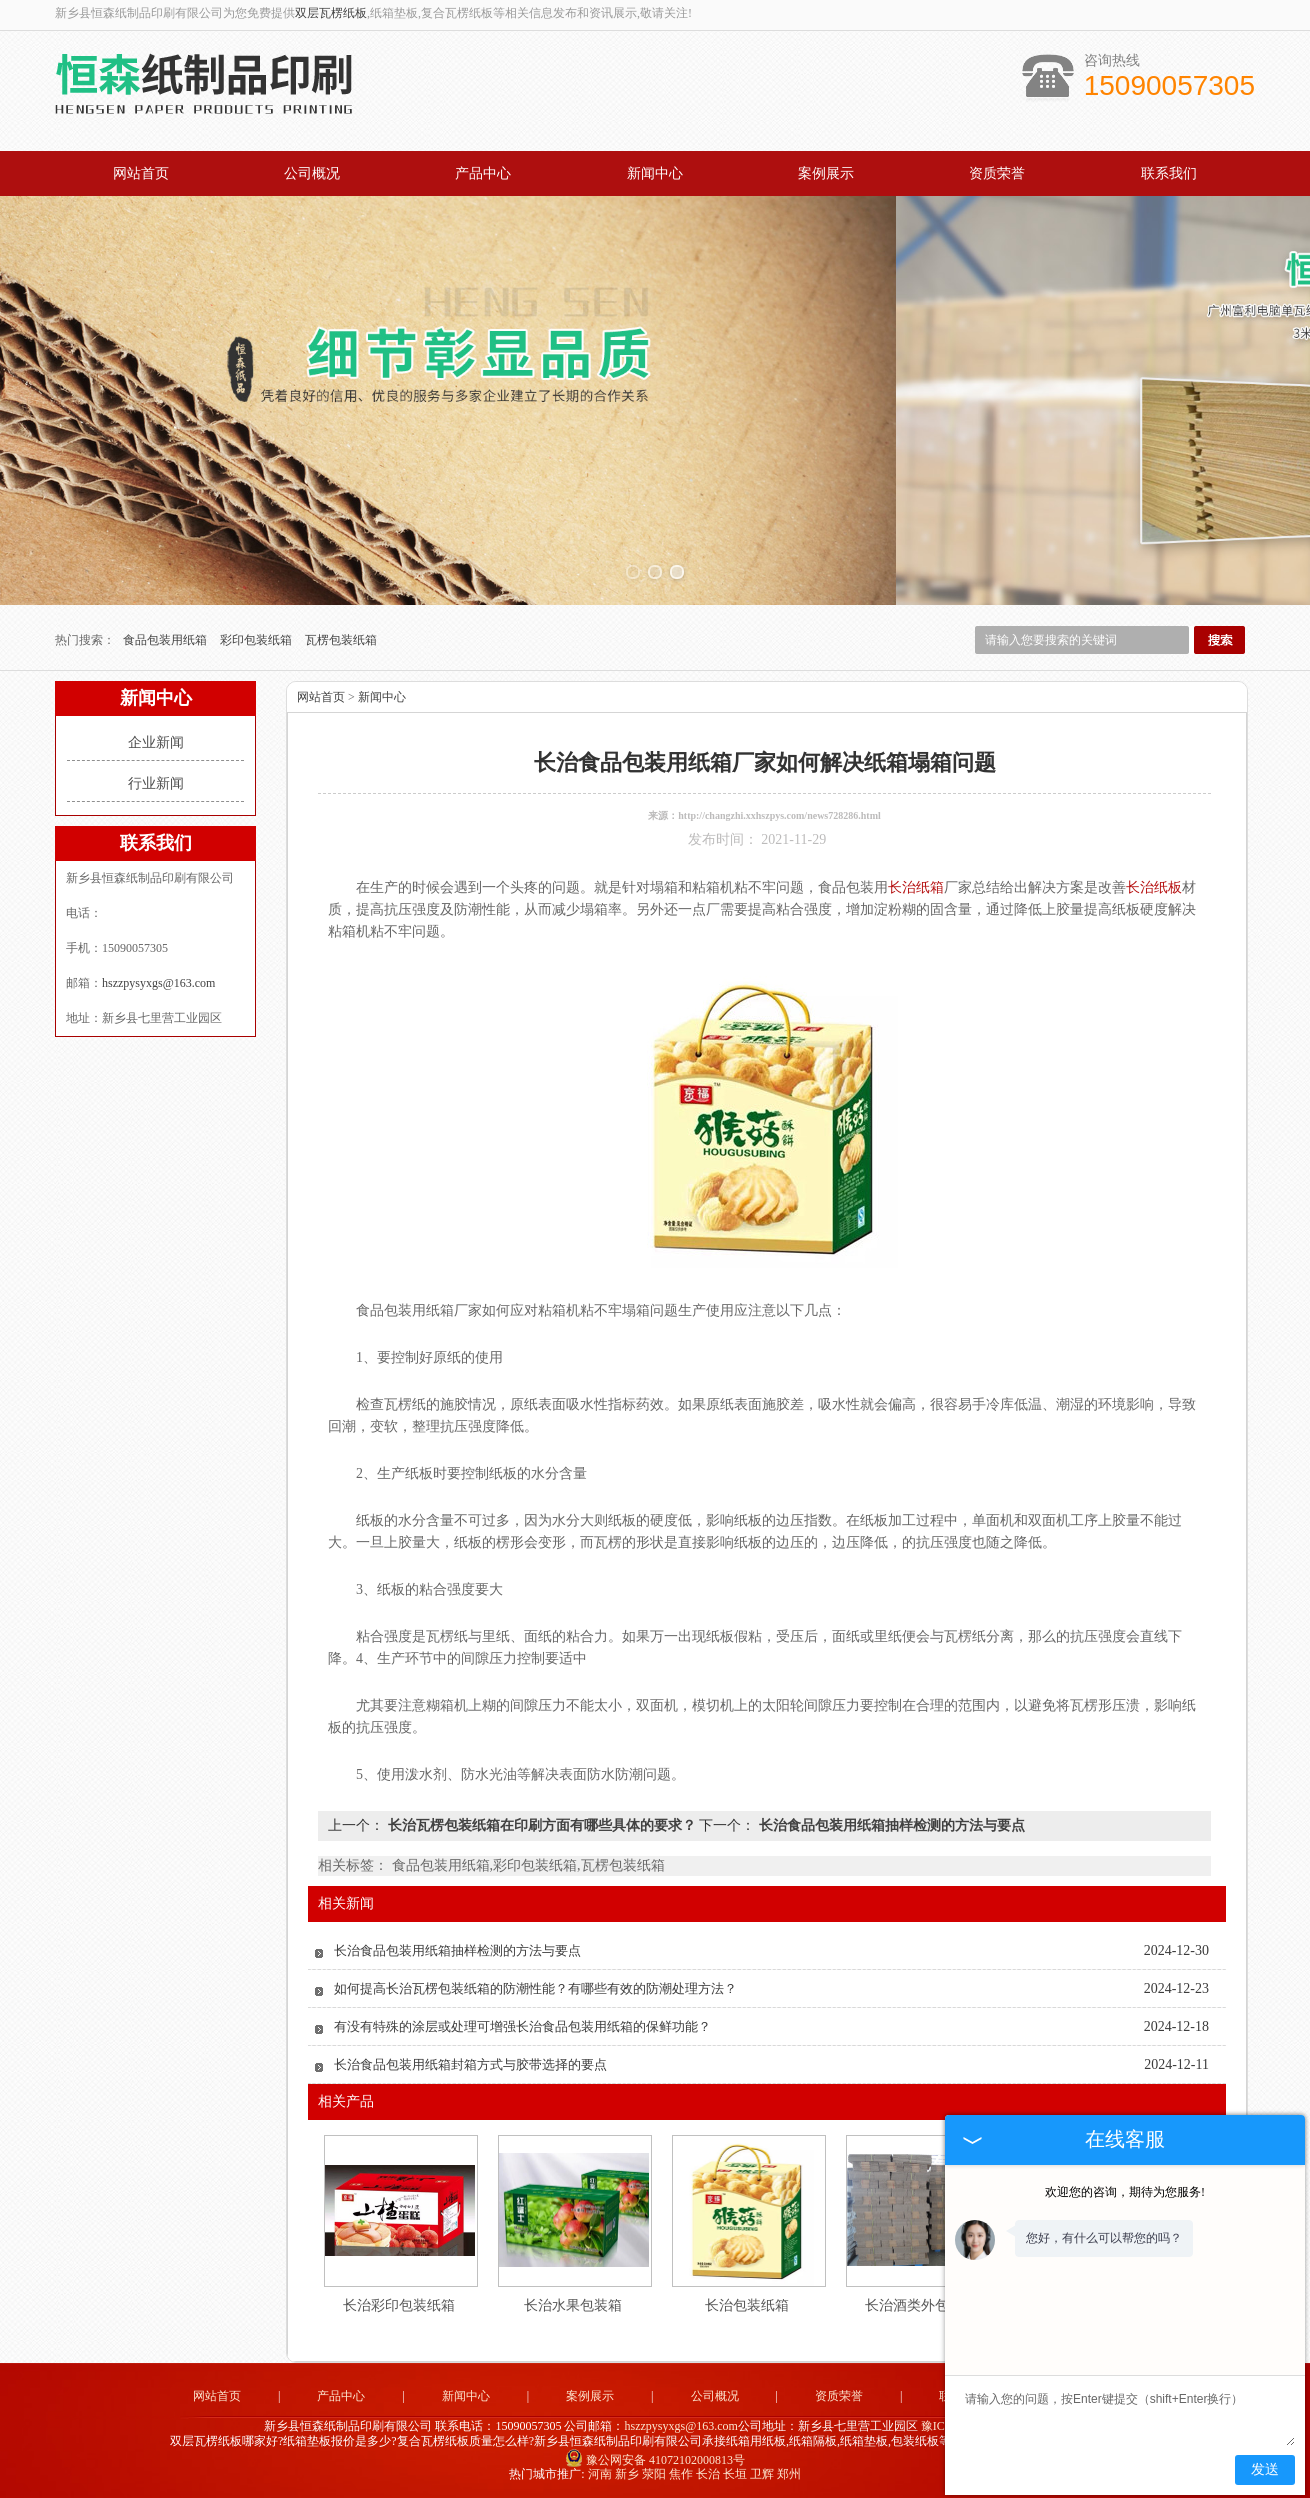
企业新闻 (156, 742)
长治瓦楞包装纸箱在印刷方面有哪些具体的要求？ (541, 1825)
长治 (708, 2474)
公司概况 (312, 173)
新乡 (627, 2474)
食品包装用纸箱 (166, 640)
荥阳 (654, 2474)
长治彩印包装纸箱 (399, 2305)
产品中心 (483, 173)
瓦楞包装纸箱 (341, 640)
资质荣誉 (997, 173)
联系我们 (1169, 173)
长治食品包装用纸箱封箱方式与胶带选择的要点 (470, 2064)
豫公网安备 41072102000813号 (655, 2460)
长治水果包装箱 (573, 2305)
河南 (600, 2474)
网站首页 (141, 173)
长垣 (735, 2474)
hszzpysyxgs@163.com (158, 983)
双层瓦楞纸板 (331, 13)
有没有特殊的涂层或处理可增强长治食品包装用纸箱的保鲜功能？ (522, 2026)
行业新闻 (156, 783)
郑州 (789, 2474)
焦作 (681, 2474)
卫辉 (762, 2474)
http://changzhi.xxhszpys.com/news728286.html (779, 815)
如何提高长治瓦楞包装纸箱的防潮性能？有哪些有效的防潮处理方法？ (535, 1988)
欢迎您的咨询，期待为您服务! (1125, 2192)
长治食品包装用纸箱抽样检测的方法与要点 (890, 1825)
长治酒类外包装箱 (921, 2305)
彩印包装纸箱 (257, 640)
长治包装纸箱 (747, 2305)
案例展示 (826, 173)
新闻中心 (655, 173)
